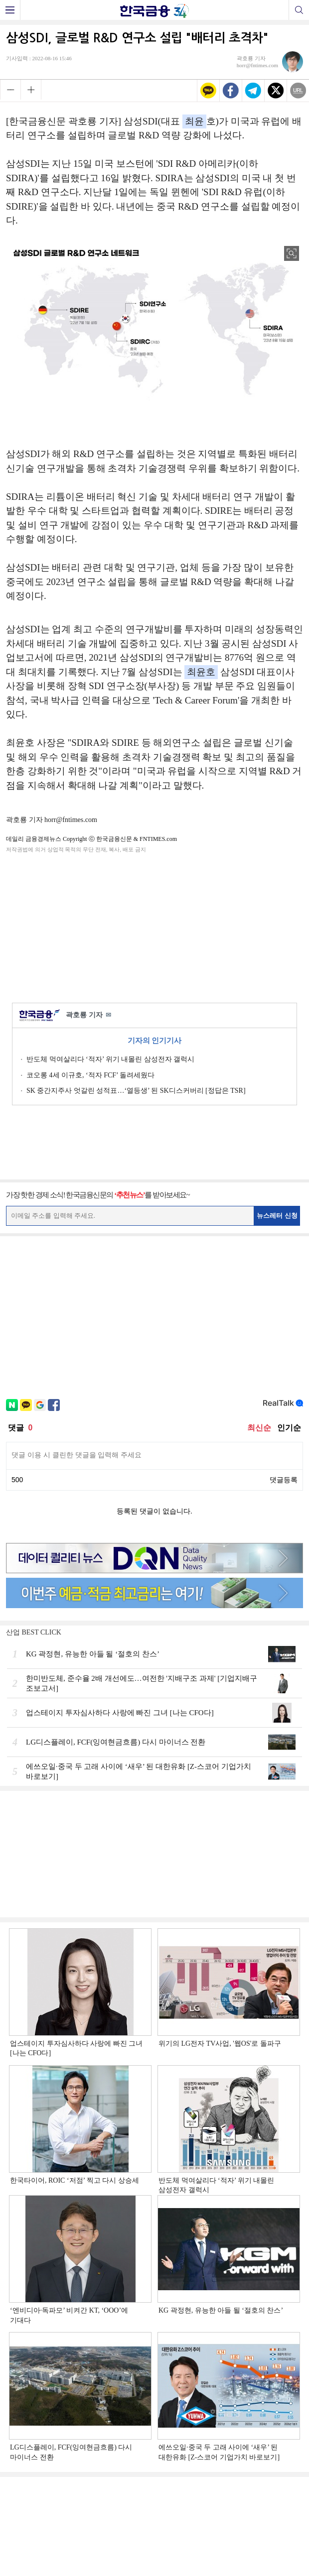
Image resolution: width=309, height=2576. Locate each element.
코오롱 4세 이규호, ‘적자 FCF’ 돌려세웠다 (90, 1075)
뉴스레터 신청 (277, 1215)
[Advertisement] (154, 926)
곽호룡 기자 (88, 1015)
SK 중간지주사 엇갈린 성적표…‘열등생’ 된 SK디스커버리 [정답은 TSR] (136, 1090)
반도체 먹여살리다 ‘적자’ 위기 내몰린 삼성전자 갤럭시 (110, 1059)
